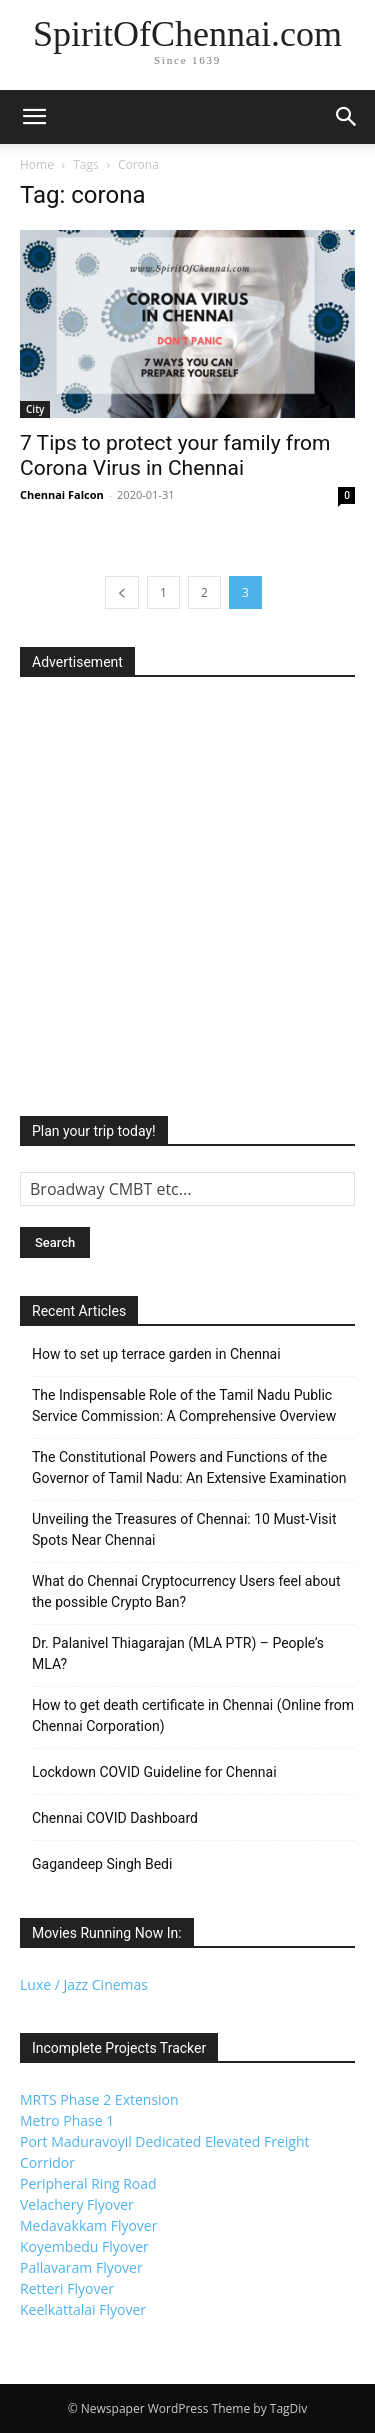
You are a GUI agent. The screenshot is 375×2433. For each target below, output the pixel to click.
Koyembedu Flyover (84, 2246)
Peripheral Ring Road (88, 2183)
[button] (34, 117)
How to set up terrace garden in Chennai (156, 1354)
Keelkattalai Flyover (83, 2309)
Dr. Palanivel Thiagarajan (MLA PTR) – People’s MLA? (178, 1653)
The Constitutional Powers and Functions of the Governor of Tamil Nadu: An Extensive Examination (189, 1467)
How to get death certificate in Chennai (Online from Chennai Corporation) (193, 1715)
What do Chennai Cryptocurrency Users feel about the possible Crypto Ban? (186, 1591)
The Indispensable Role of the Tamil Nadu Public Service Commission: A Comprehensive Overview (184, 1405)
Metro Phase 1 (67, 2120)
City (35, 409)
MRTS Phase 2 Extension (99, 2099)
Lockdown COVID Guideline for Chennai (154, 1772)
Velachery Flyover (77, 2204)
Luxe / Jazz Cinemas (84, 1984)
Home (37, 164)
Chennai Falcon (62, 494)
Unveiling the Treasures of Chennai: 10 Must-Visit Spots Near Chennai (184, 1529)
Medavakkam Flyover (88, 2225)
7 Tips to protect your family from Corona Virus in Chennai (175, 455)
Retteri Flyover (67, 2288)
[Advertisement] (187, 890)
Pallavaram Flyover (81, 2267)
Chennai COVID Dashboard (115, 1818)
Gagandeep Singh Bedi (102, 1864)
